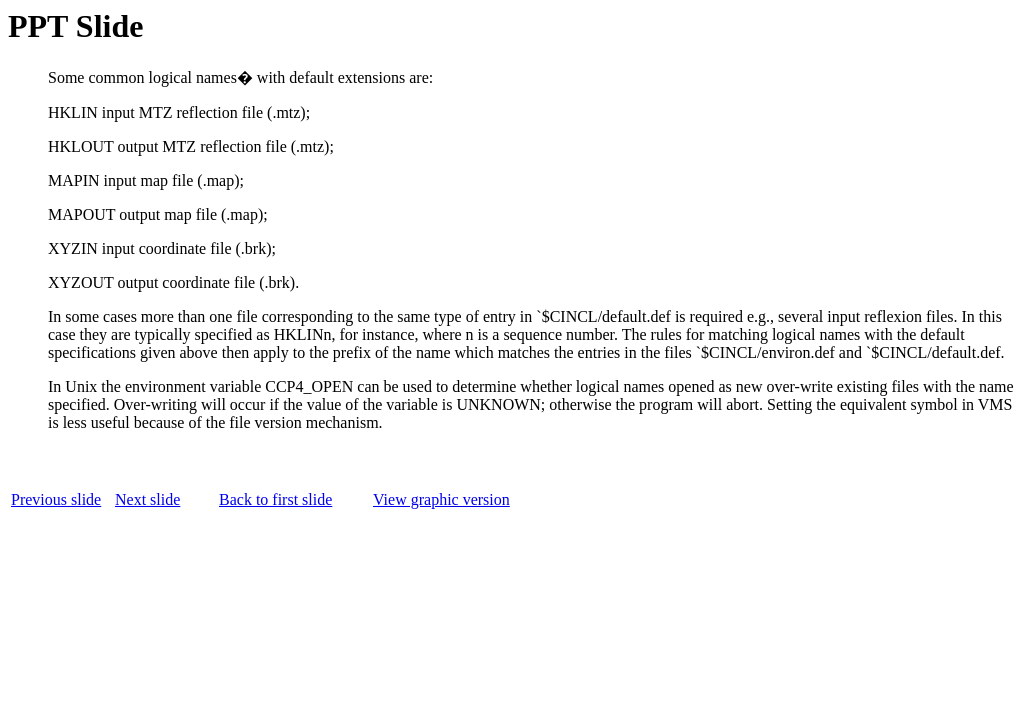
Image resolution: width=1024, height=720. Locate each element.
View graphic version (441, 499)
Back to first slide (275, 499)
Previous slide (56, 499)
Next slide (147, 499)
